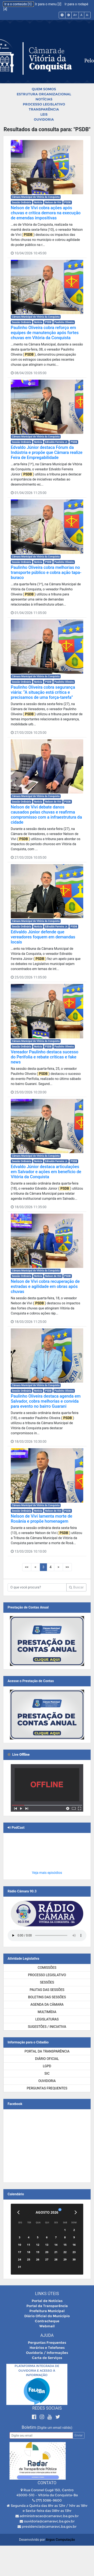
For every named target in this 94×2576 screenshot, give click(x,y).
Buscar (76, 1587)
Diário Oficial (47, 2059)
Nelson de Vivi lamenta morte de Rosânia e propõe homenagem (41, 1519)
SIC (46, 2073)
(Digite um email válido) (54, 2428)
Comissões (47, 1968)
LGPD (47, 2066)
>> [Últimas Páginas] (67, 1567)
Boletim (29, 2427)
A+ (75, 15)
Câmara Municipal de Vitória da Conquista (36, 197)
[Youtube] (50, 2417)
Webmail (47, 2326)
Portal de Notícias (47, 2301)
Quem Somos (44, 89)
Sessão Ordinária (21, 202)
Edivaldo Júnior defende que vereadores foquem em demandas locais (43, 937)
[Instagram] (42, 2417)
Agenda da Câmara (47, 2005)
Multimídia (47, 2012)
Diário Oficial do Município (47, 2316)
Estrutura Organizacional (44, 94)
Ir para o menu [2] (48, 4)
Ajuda (47, 2335)
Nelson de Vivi (53, 202)
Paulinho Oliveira (64, 322)
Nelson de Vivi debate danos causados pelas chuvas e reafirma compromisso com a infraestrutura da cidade (46, 814)
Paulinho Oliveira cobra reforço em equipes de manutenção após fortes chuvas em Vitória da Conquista (45, 332)
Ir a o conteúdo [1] (18, 4)
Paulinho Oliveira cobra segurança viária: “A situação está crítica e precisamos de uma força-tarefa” (43, 692)
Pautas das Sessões (47, 1990)
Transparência (44, 109)
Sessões (47, 1982)
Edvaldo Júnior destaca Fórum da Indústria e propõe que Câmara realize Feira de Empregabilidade (46, 452)
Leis (44, 114)
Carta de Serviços (47, 2358)
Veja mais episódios (47, 1873)
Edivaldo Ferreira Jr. (56, 442)
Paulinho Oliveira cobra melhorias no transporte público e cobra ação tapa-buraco (46, 572)
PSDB (67, 202)
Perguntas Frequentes (47, 2088)
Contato (47, 2482)
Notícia (38, 202)
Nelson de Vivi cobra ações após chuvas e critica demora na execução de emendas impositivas (45, 212)
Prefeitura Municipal (47, 2311)
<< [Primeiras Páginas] (26, 1567)
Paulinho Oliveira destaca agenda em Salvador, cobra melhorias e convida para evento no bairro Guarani (45, 1401)
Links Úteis (47, 2293)
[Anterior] (18, 2212)
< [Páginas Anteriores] (35, 1567)
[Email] (41, 2435)
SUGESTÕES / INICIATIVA (47, 2027)
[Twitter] (57, 2417)
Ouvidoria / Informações (47, 2353)
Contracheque (47, 2321)
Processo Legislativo (44, 104)
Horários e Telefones (47, 2348)
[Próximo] (76, 2212)
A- (87, 15)
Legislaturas (47, 2019)
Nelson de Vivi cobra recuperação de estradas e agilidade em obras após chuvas (45, 1286)
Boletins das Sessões (47, 1997)
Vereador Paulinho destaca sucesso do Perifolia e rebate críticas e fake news (44, 1057)
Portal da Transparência (47, 2051)
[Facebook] (35, 2417)
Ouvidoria (44, 119)
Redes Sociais (47, 2408)
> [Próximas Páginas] (58, 1567)
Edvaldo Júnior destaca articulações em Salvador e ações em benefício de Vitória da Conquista (46, 1171)
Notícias (43, 99)
